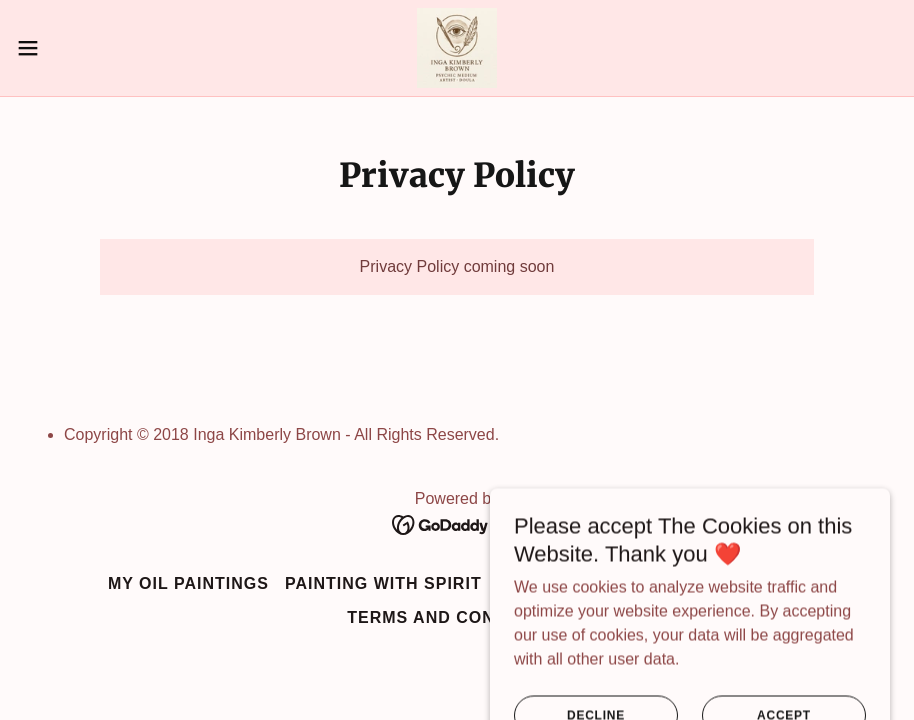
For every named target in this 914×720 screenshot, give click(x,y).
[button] (75, 48)
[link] (457, 48)
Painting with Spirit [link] (383, 583)
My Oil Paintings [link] (188, 583)
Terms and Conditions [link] (457, 617)
